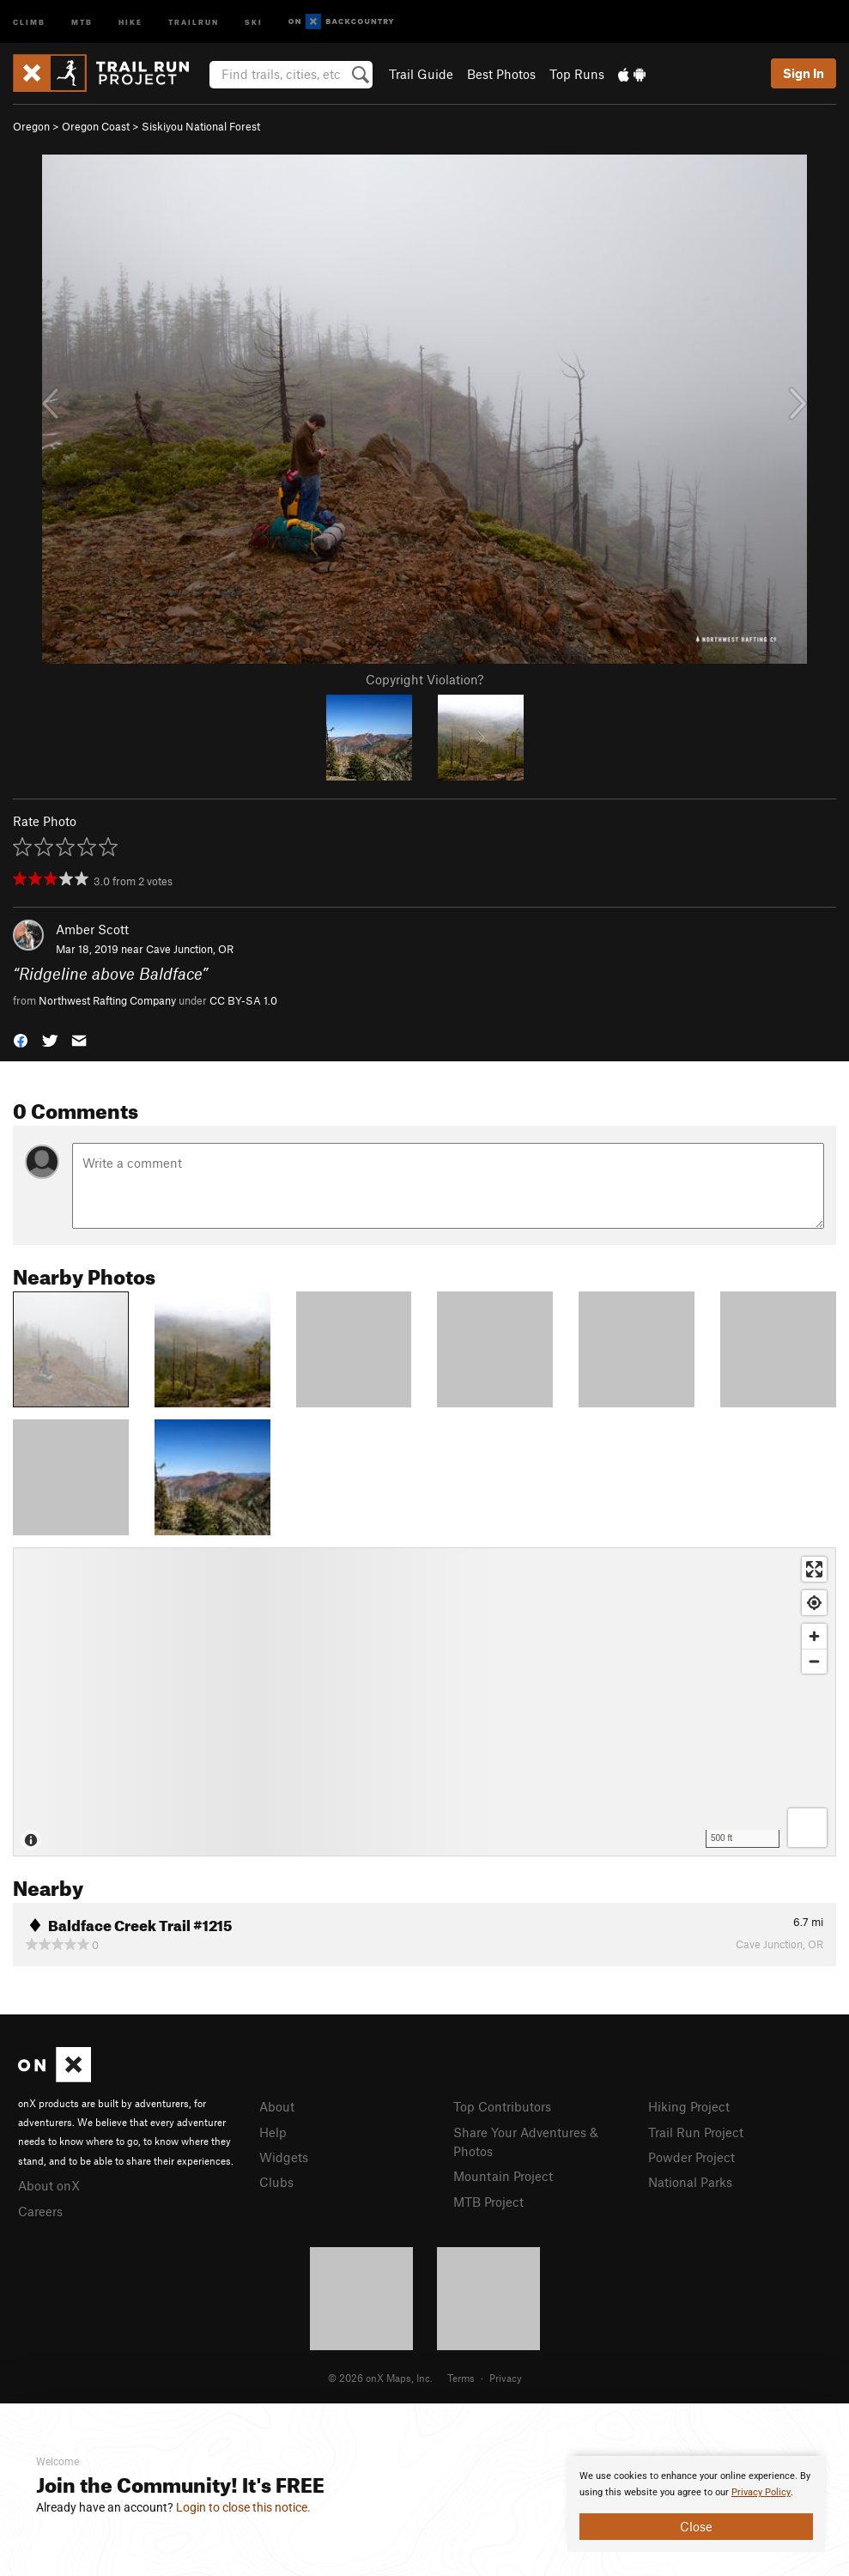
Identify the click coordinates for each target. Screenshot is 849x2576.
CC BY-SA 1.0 (243, 1000)
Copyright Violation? (424, 679)
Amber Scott (92, 929)
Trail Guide (421, 74)
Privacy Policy (761, 2492)
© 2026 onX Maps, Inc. (380, 2378)
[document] (696, 2504)
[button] (20, 1039)
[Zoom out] (814, 1661)
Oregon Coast (96, 126)
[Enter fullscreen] (814, 1569)
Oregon (31, 126)
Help (273, 2132)
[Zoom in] (814, 1636)
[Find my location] (814, 1602)
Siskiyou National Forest (201, 126)
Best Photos (501, 74)
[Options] (807, 1827)
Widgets (283, 2157)
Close (696, 2526)
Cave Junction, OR (189, 949)
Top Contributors (502, 2106)
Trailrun (193, 21)
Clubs (276, 2182)
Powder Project (691, 2157)
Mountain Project (503, 2176)
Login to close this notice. (243, 2507)
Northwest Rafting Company (107, 1000)
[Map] (424, 1702)
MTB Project (488, 2201)
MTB (82, 21)
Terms (461, 2378)
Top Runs (576, 74)
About (276, 2106)
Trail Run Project (695, 2132)
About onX (49, 2185)
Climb (29, 21)
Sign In (803, 73)
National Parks (690, 2182)
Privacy (505, 2378)
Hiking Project (689, 2106)
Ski (254, 21)
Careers (40, 2211)
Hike (130, 21)
